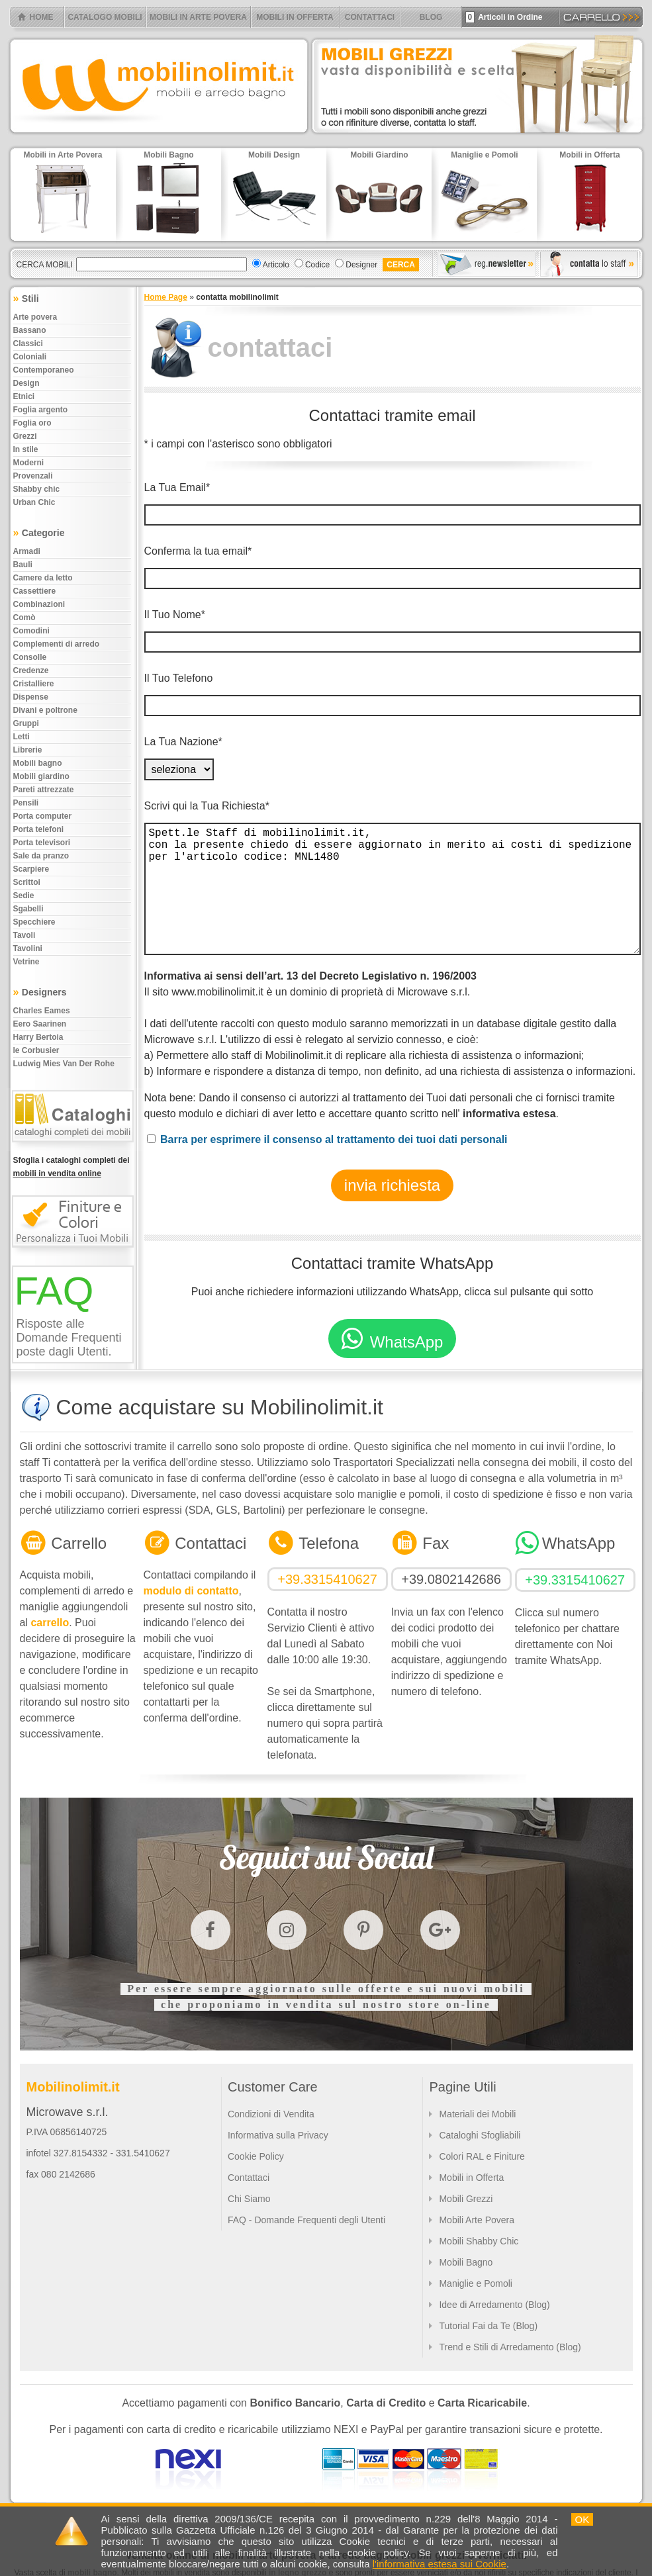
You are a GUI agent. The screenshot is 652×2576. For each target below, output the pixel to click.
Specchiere (34, 922)
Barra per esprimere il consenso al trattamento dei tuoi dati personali (334, 1139)
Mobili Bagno (465, 2262)
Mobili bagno (37, 763)
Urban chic (34, 502)
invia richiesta (392, 1185)
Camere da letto (43, 577)
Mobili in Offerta (471, 2177)
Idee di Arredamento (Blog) (494, 2304)
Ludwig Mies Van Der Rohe (64, 1063)
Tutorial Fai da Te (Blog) (488, 2326)
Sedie (23, 895)
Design (26, 383)
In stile (25, 449)
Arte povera (35, 317)
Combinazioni (39, 604)
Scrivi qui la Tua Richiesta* (206, 805)
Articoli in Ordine (504, 17)
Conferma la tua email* (198, 551)
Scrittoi (26, 882)
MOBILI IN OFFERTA (294, 17)
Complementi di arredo (56, 644)
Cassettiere (34, 591)
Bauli (22, 564)
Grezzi (25, 436)
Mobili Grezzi (465, 2198)
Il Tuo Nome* (174, 614)
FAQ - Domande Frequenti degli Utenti (306, 2220)
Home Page (165, 297)
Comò (24, 617)
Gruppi (26, 723)
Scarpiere (31, 869)
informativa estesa (509, 1113)
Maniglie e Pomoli (475, 2283)
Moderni (28, 462)
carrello (49, 1622)
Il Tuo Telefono (178, 678)
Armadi (26, 551)
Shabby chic (36, 489)
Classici (28, 343)
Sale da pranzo (41, 855)
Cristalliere (33, 683)
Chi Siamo (249, 2198)
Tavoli (24, 935)
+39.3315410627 (327, 1579)
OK (582, 2519)
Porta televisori (42, 842)
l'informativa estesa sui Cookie (439, 2563)
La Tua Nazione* (183, 741)
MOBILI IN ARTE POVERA (198, 17)
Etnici (24, 396)
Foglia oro (32, 423)
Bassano (29, 330)
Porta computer (42, 816)
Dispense (30, 697)
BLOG (431, 17)
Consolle (30, 657)
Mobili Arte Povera (476, 2220)
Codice (317, 264)
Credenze (31, 670)
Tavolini (27, 948)
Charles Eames (41, 1010)
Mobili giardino (41, 776)
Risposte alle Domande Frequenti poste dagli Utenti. (69, 1337)
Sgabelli (28, 908)
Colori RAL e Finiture (481, 2156)
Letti (21, 736)
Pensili (26, 802)
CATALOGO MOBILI (105, 17)
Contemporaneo (43, 370)
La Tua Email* (177, 487)
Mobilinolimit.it (73, 2087)
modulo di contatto (191, 1590)
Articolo (276, 264)
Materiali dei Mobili (477, 2114)
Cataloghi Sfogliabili (479, 2135)
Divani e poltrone (45, 710)
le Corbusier (36, 1050)
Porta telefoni (38, 829)
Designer (361, 264)
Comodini (31, 630)
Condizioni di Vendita (271, 2114)
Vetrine (26, 961)
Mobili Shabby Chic (478, 2241)
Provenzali (33, 476)
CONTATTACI (370, 17)
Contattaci (248, 2177)
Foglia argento (40, 409)
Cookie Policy (256, 2156)
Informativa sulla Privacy (278, 2135)
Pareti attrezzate (43, 789)
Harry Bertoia (38, 1037)
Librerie (27, 750)
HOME (42, 17)
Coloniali (30, 356)
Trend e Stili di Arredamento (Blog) (510, 2347)
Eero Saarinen (40, 1024)
